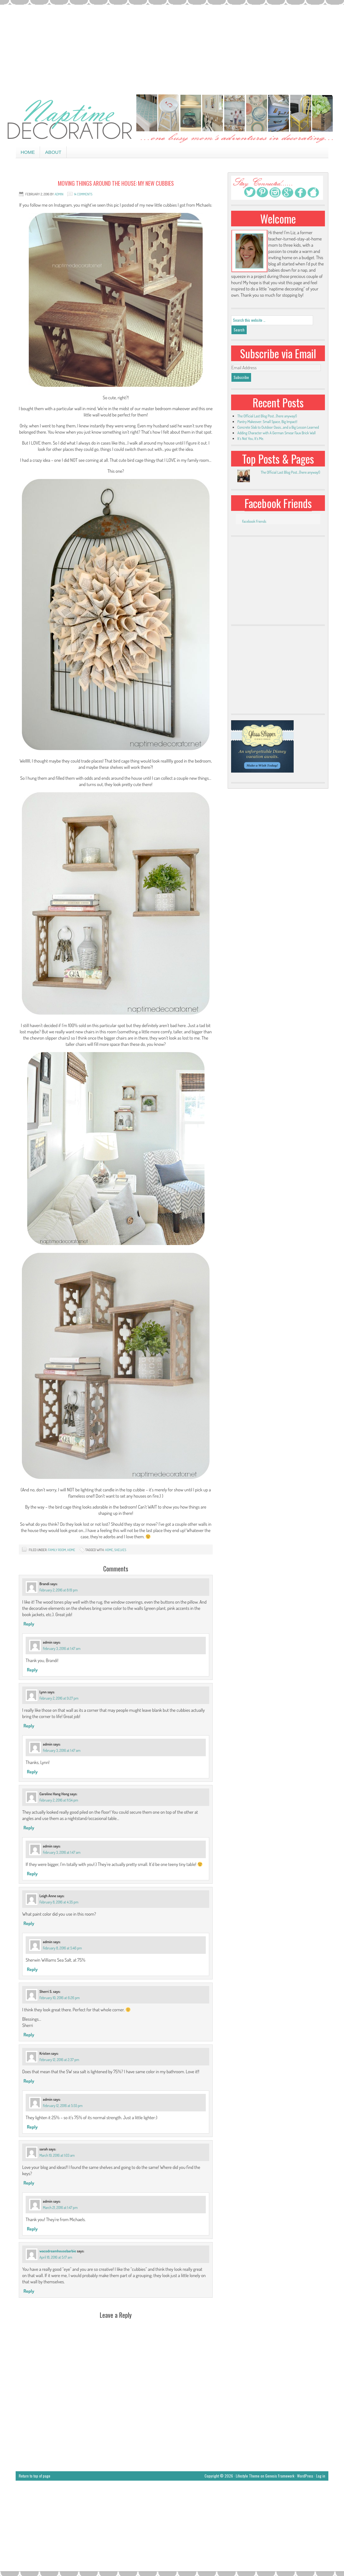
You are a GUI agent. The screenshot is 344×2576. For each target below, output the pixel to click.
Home (28, 152)
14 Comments (83, 194)
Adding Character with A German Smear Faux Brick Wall (276, 433)
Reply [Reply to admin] (32, 1670)
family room (57, 1550)
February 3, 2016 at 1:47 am (61, 1648)
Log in (320, 2475)
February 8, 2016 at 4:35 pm (58, 1902)
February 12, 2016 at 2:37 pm (59, 2059)
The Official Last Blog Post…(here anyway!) (267, 416)
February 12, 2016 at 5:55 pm (63, 2105)
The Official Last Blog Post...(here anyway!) (290, 472)
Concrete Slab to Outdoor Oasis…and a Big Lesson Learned (278, 427)
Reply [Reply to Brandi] (28, 1624)
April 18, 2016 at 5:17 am (55, 2257)
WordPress (305, 2475)
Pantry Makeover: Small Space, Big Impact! (267, 421)
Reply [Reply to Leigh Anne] (28, 1923)
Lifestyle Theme (248, 2475)
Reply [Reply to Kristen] (28, 2081)
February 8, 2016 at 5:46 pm (62, 1948)
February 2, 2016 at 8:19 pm (58, 1590)
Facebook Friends (278, 503)
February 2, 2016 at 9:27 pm (58, 1698)
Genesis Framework (279, 2475)
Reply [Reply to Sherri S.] (28, 2035)
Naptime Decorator (172, 119)
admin (58, 194)
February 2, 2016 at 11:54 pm (58, 1800)
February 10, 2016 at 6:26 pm (59, 1997)
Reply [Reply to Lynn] (28, 1726)
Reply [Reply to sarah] (28, 2183)
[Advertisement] (172, 48)
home (71, 1550)
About (53, 152)
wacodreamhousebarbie (57, 2251)
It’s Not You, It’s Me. (250, 438)
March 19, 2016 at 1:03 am (57, 2155)
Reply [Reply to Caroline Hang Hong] (28, 1828)
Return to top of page (34, 2475)
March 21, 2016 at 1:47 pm (60, 2207)
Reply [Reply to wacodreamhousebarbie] (28, 2291)
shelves (120, 1550)
